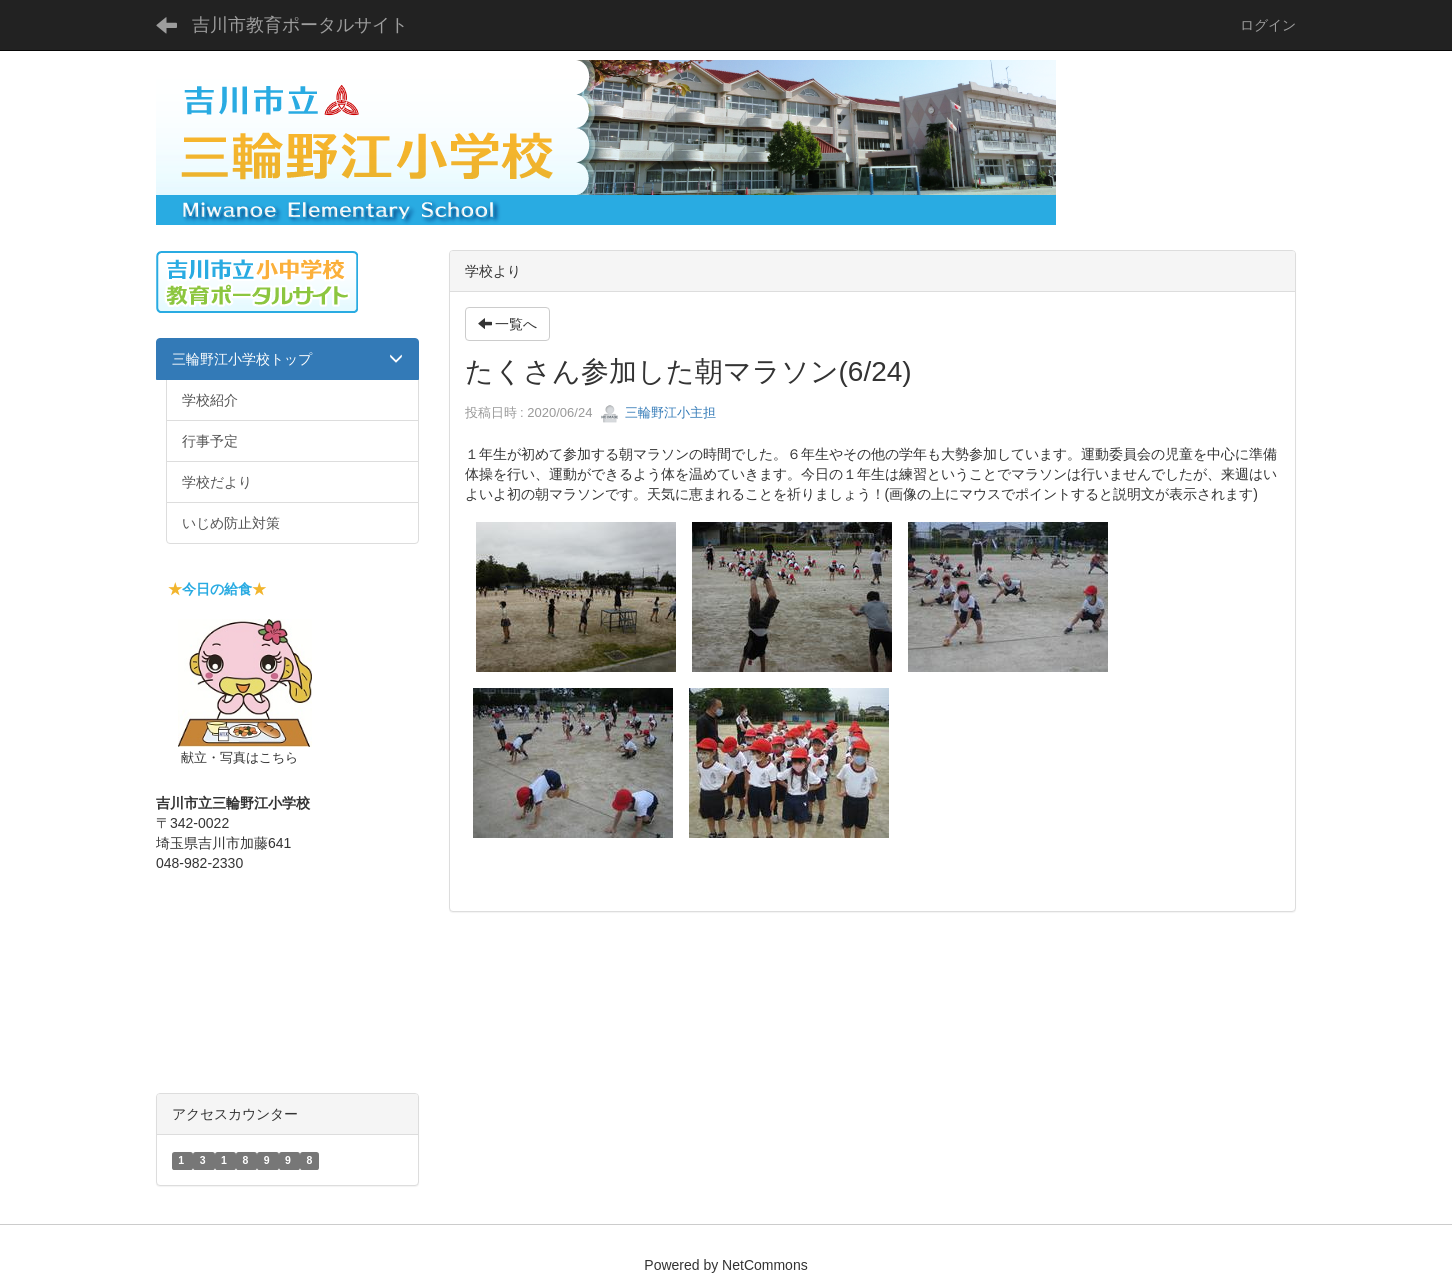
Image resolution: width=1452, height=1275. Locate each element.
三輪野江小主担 (658, 412)
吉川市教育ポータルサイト (300, 25)
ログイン (1268, 25)
